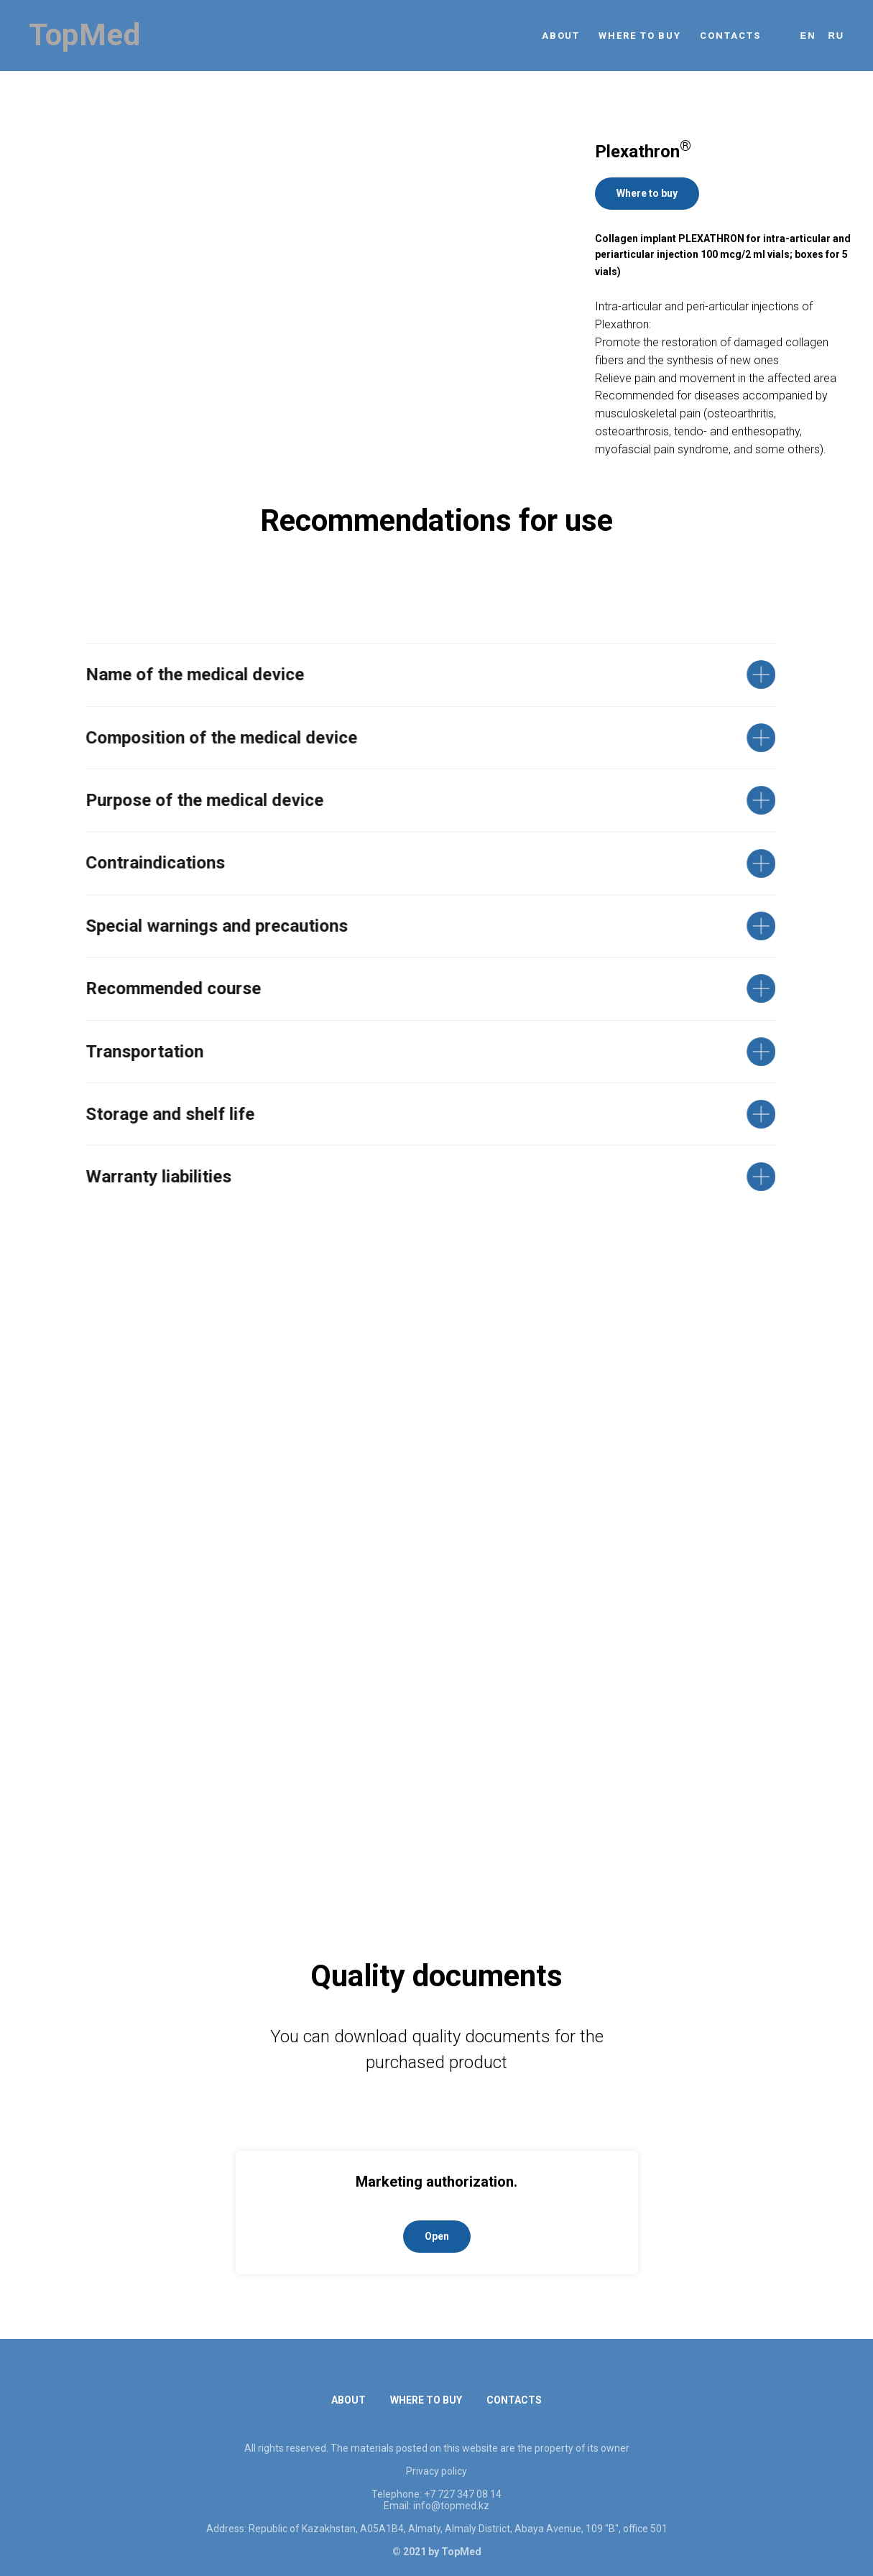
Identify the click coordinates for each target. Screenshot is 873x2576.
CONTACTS (730, 35)
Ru (836, 35)
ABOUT (561, 35)
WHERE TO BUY (640, 35)
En (808, 35)
